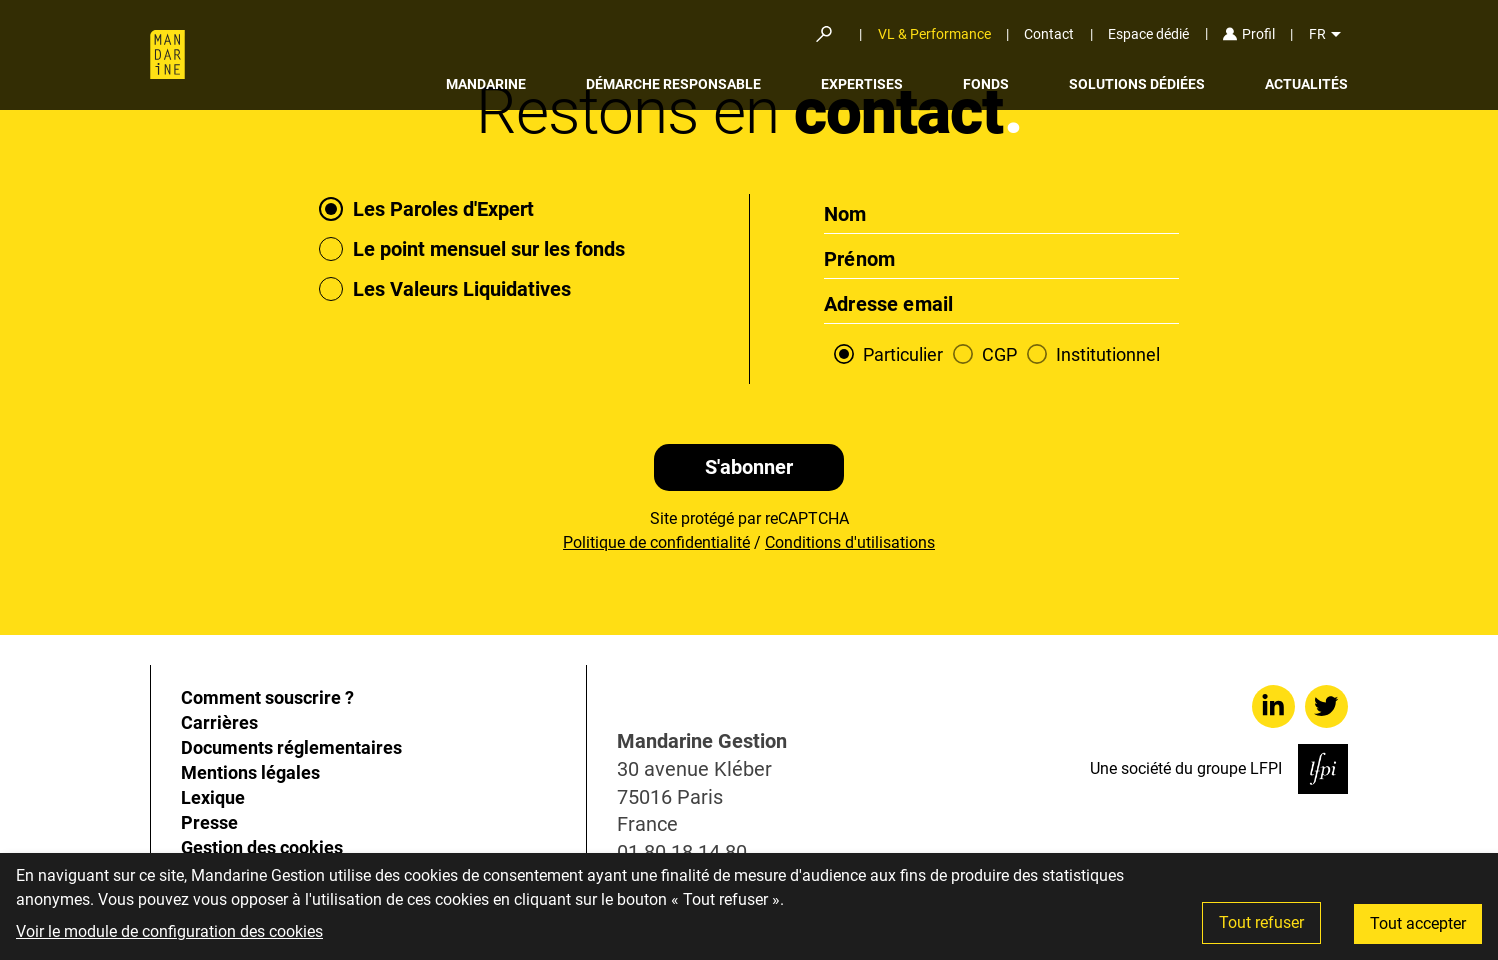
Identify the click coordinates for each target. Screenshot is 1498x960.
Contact (1049, 34)
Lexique (213, 797)
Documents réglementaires (291, 747)
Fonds (986, 84)
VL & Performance (934, 34)
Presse (209, 822)
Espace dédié (1148, 34)
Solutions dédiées (1137, 84)
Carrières (219, 722)
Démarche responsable (673, 84)
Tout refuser (1261, 922)
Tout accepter (1418, 923)
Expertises (862, 84)
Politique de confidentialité (656, 542)
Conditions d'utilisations (850, 542)
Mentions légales (250, 772)
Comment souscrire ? (267, 697)
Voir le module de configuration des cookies (169, 931)
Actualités (1306, 84)
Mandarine (486, 84)
